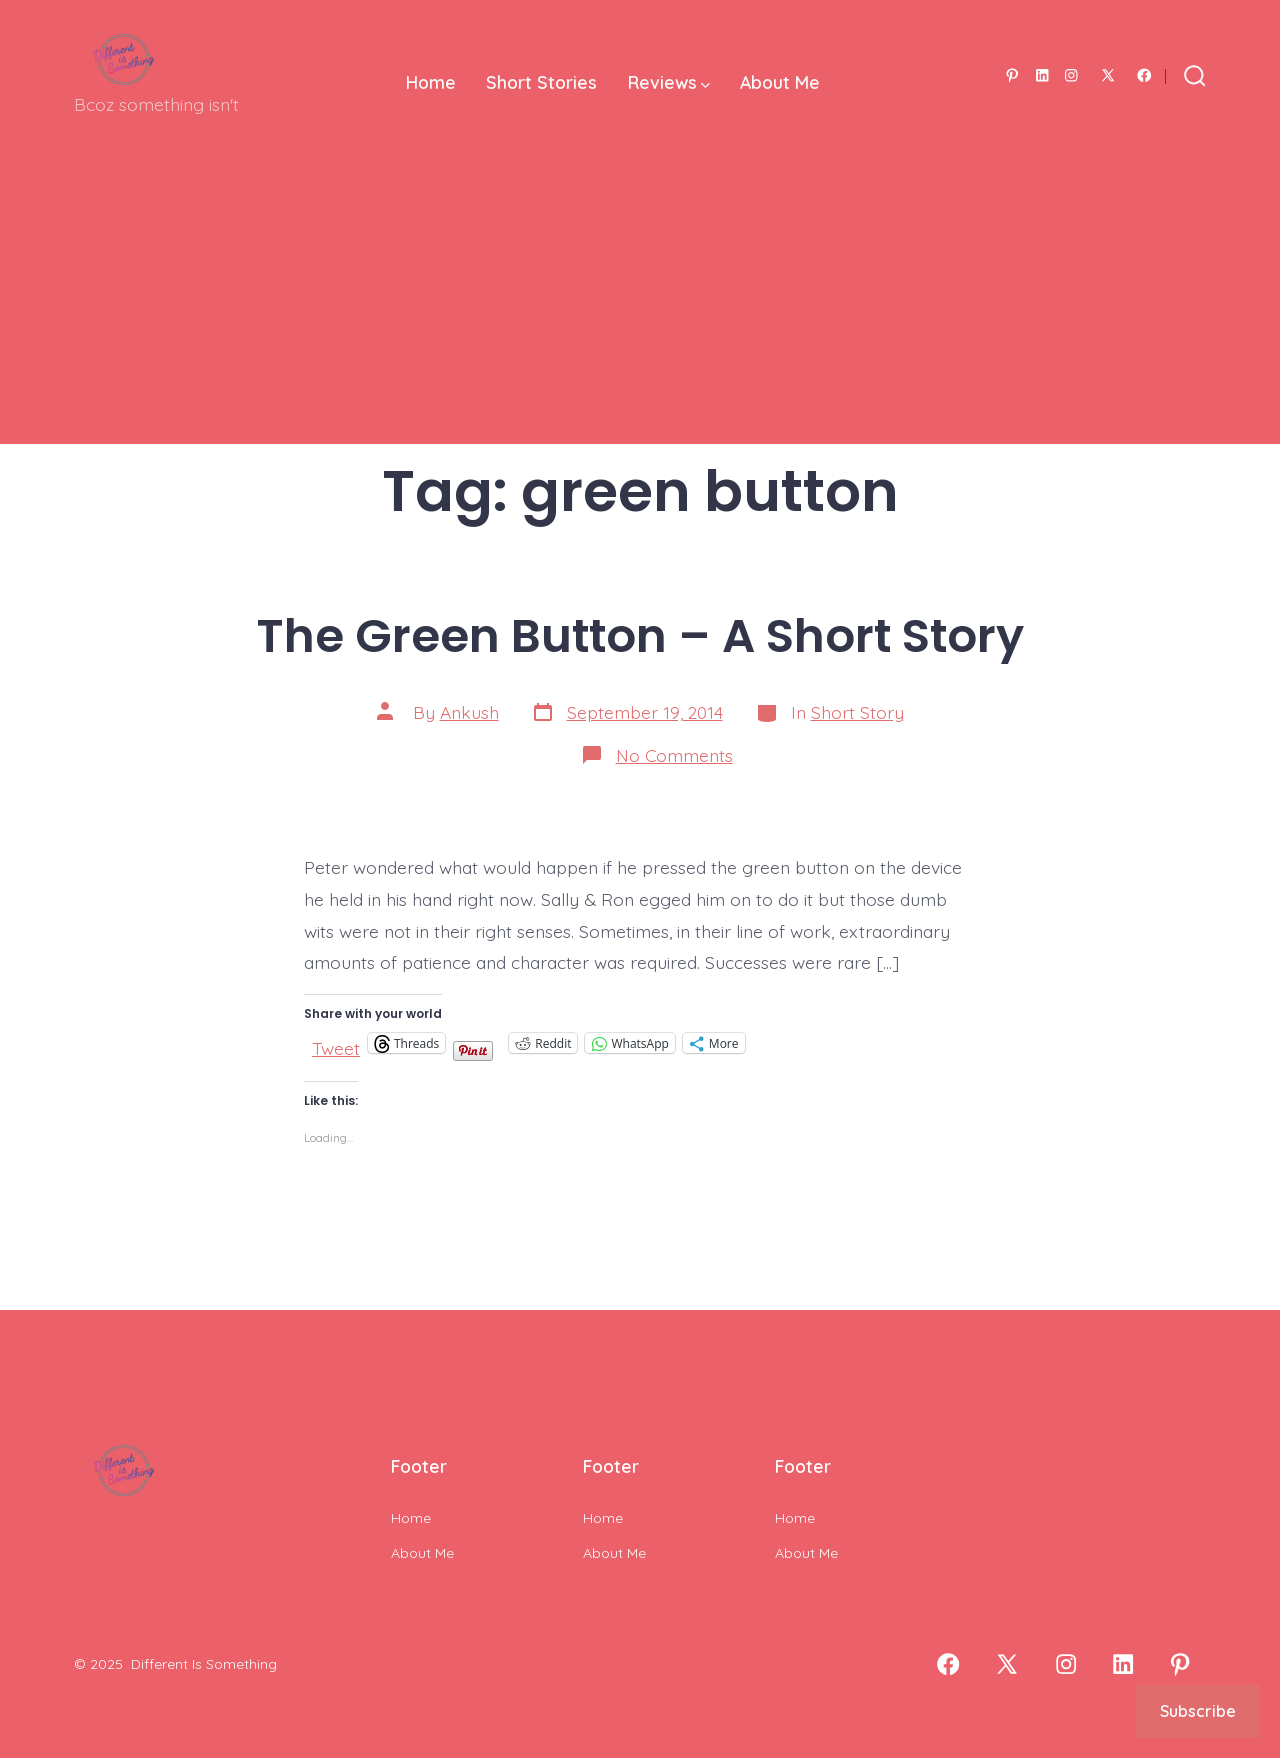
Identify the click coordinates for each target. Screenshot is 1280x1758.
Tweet (336, 1044)
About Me (780, 82)
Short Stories (541, 82)
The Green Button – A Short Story (640, 635)
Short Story (857, 712)
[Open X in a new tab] (1108, 75)
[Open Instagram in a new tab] (1071, 75)
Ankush (469, 712)
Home (431, 82)
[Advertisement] (640, 304)
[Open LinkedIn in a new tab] (1042, 75)
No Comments (674, 755)
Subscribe (1198, 1711)
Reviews (669, 82)
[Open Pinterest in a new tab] (1012, 75)
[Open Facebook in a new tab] (1144, 75)
